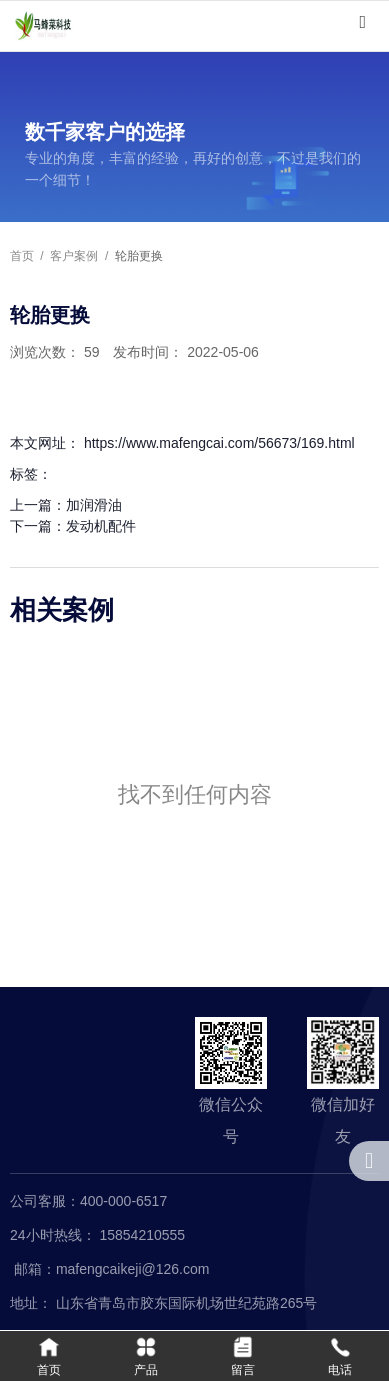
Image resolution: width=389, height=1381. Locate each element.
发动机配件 (101, 526)
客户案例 (74, 256)
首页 (23, 256)
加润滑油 (94, 505)
